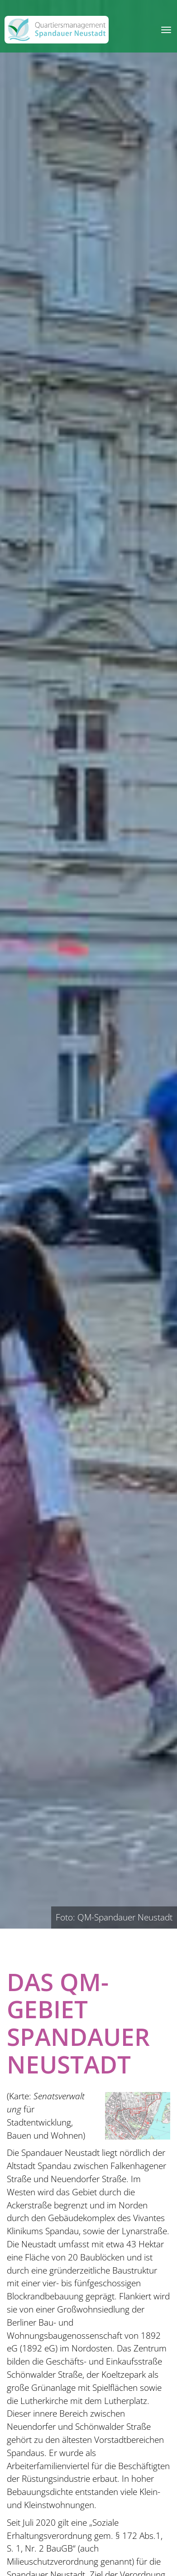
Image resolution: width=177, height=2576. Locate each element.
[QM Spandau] (57, 29)
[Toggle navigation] (166, 29)
